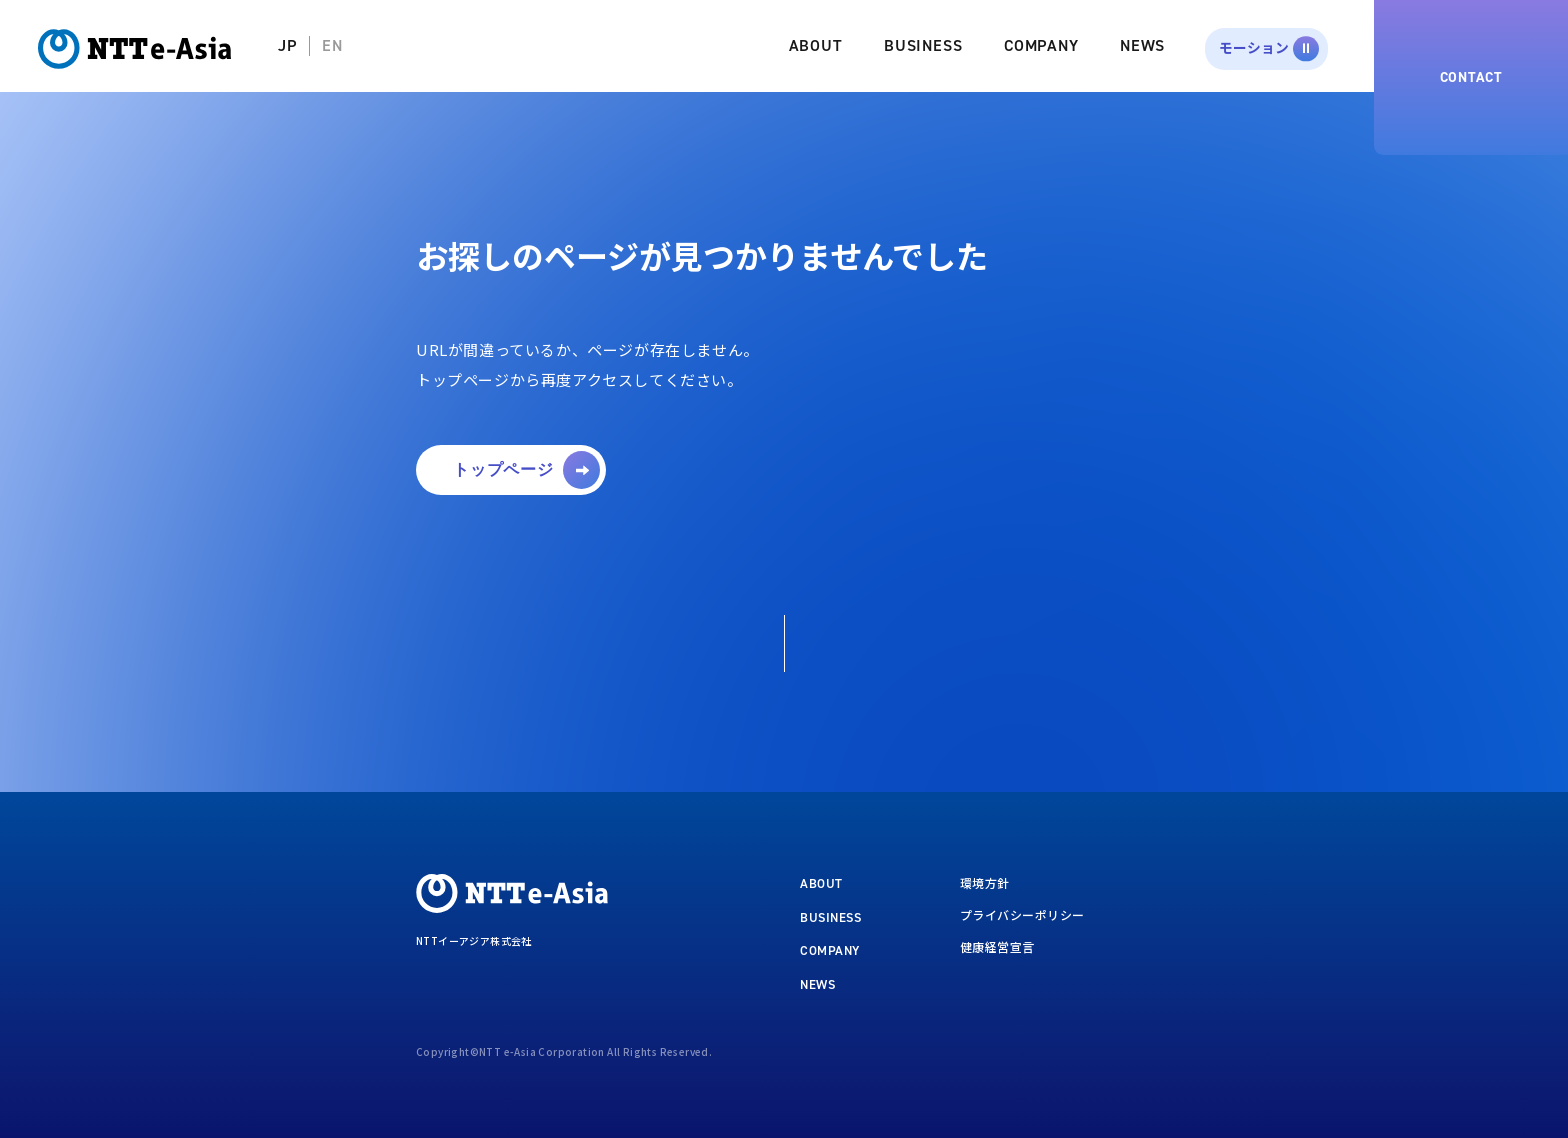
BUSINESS (923, 45)
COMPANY (1041, 45)
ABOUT (816, 45)
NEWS (1142, 45)
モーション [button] (1254, 47)
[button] (511, 470)
